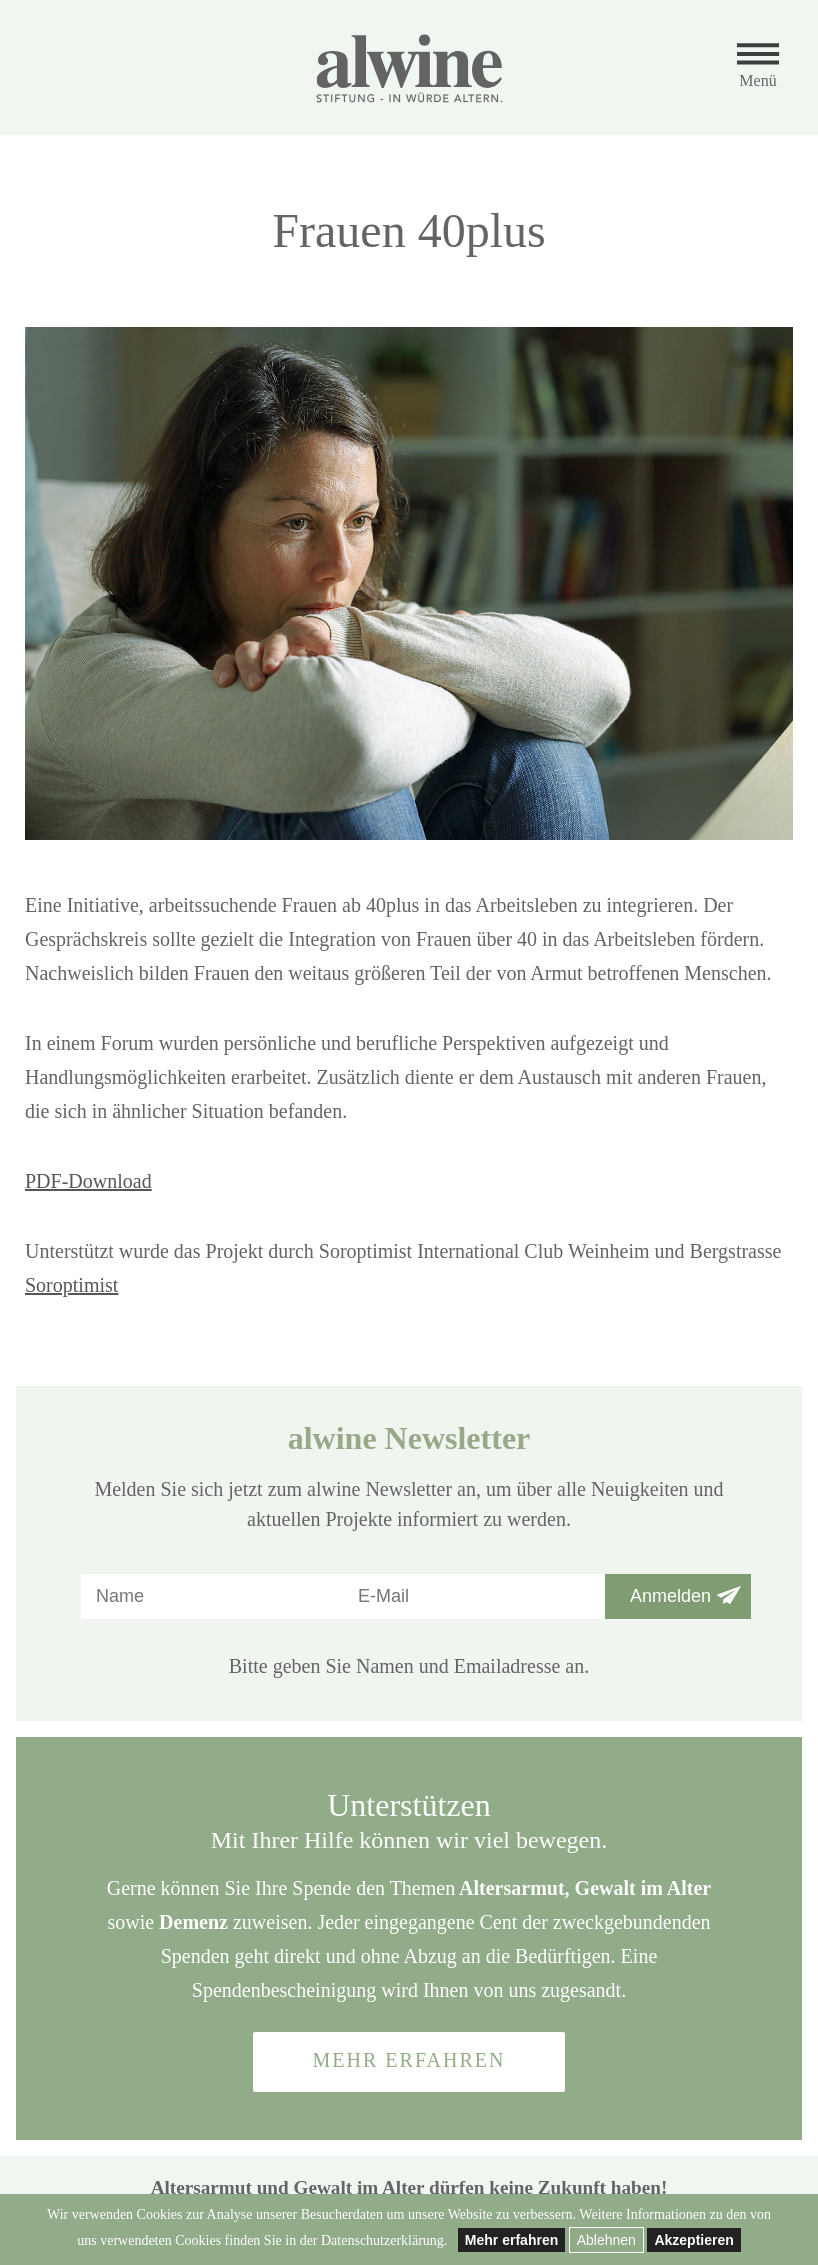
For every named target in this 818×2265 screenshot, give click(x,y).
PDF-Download (88, 1181)
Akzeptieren (693, 2240)
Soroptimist (71, 1285)
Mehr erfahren (511, 2240)
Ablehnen (606, 2240)
